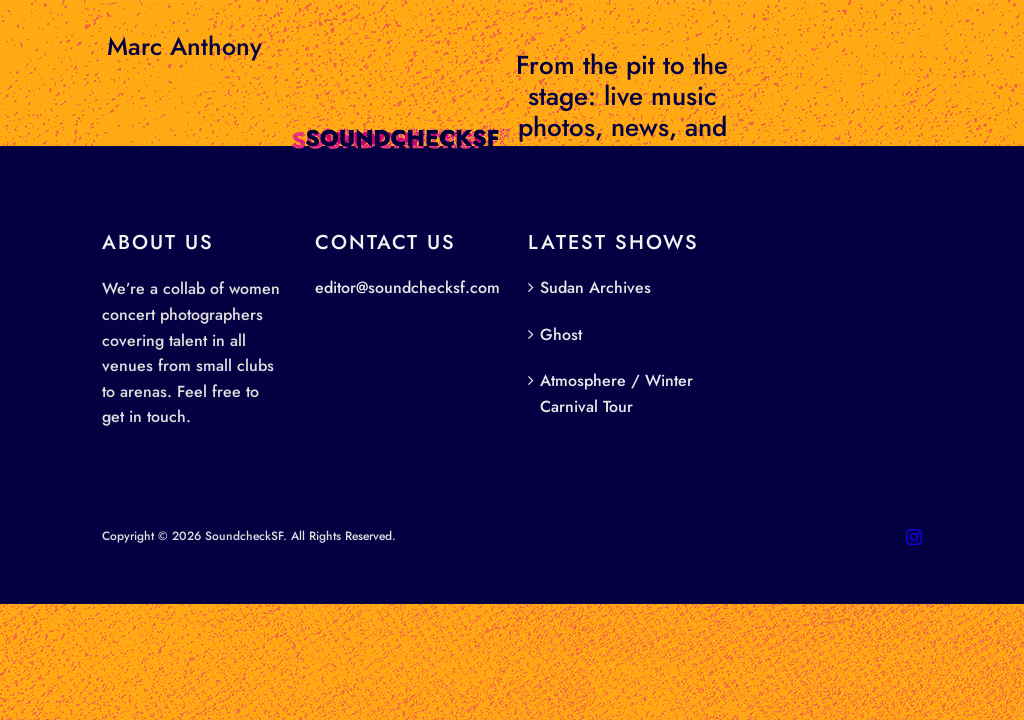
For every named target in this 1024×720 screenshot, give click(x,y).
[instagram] (914, 537)
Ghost (561, 334)
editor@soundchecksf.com (407, 287)
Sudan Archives (595, 287)
